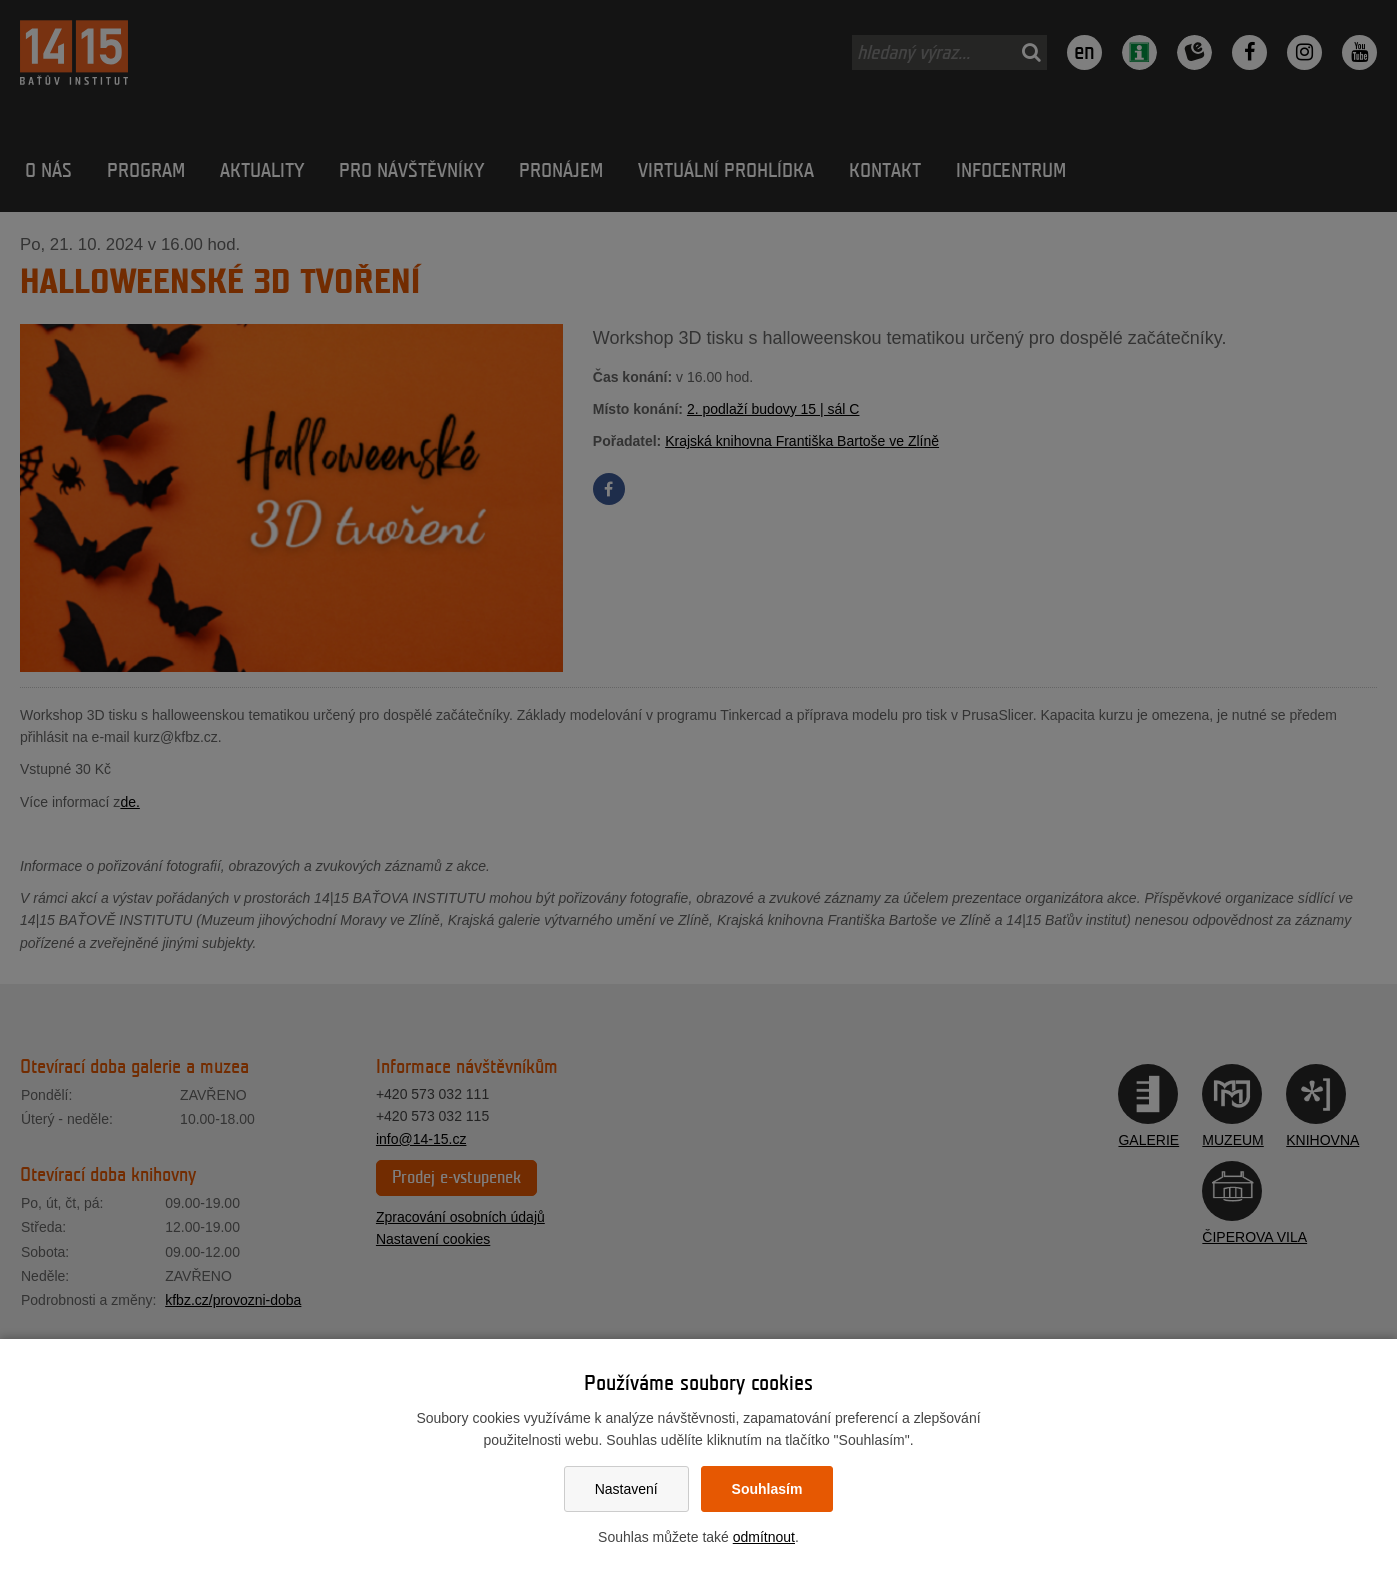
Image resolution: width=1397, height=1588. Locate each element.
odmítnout (764, 1537)
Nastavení (626, 1489)
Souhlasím (767, 1489)
